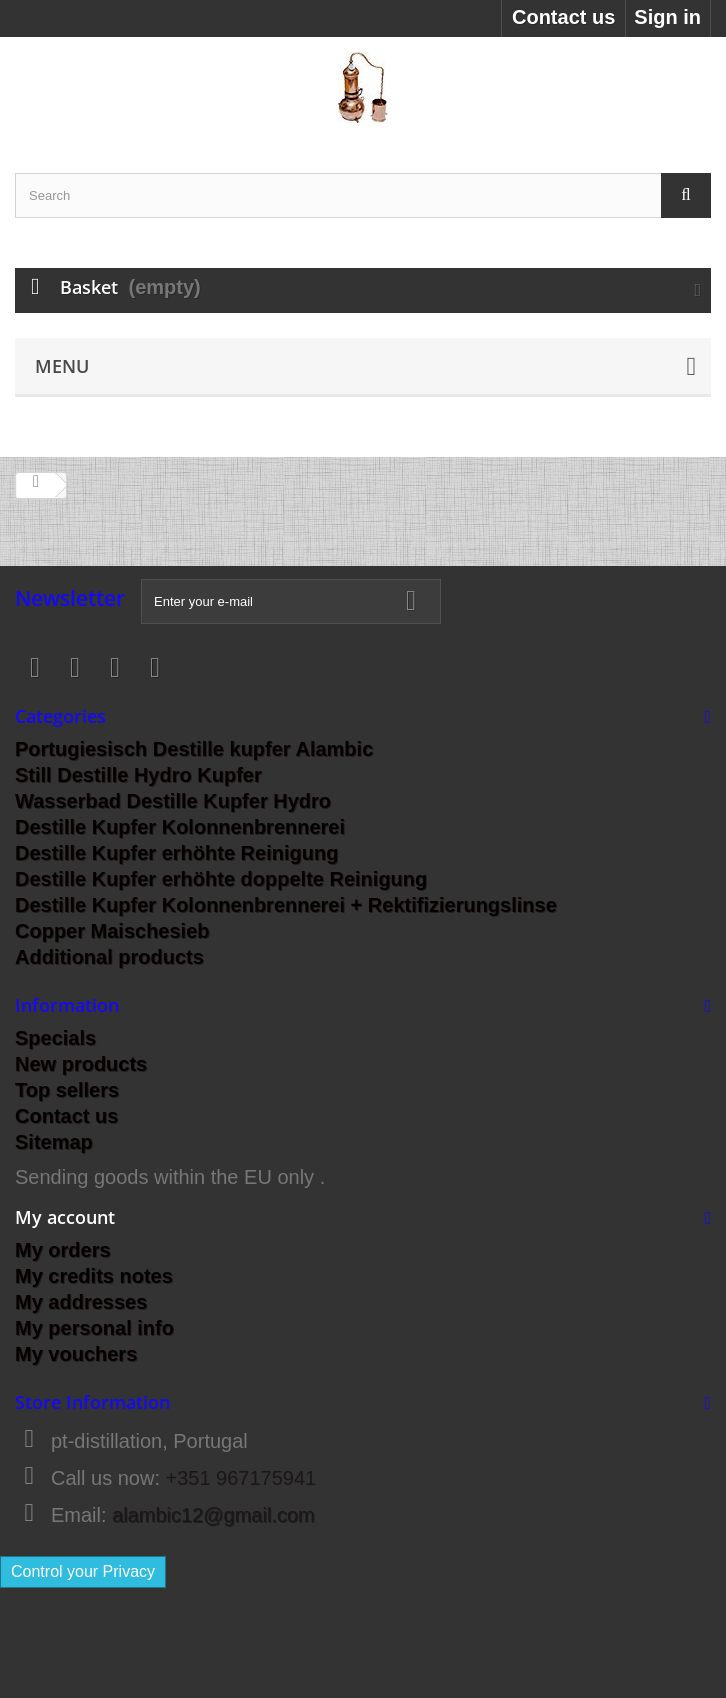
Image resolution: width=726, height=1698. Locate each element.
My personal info (94, 1328)
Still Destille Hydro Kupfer (138, 775)
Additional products (109, 957)
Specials (55, 1038)
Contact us (563, 17)
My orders (63, 1250)
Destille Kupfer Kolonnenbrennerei (180, 827)
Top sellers (67, 1090)
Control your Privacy (83, 1571)
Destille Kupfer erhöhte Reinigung (176, 853)
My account (65, 1217)
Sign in (667, 17)
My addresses (81, 1302)
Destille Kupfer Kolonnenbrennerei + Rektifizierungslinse (286, 905)
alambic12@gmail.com (213, 1515)
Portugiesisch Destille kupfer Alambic (194, 749)
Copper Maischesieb (112, 931)
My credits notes (94, 1276)
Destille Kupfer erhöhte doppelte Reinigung (221, 879)
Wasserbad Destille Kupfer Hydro (173, 801)
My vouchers (76, 1354)
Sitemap (54, 1142)
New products (81, 1064)
